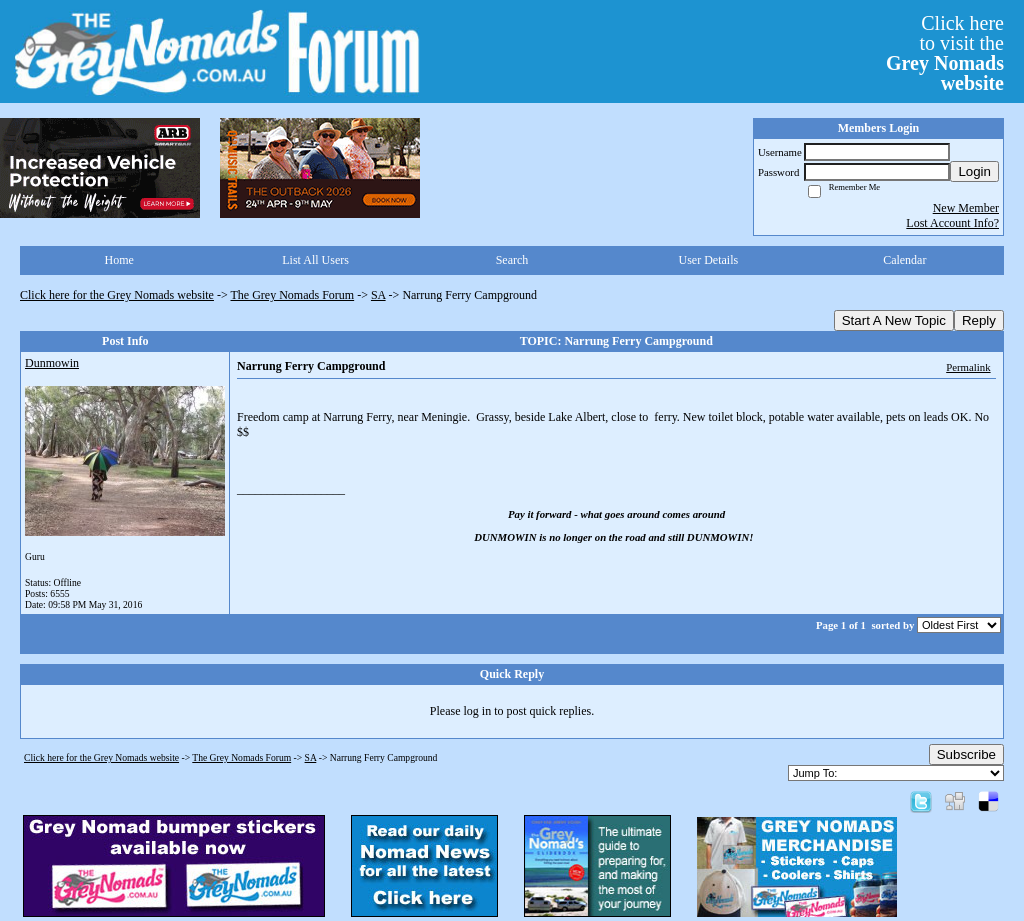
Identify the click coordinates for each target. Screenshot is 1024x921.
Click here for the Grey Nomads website (117, 295)
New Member (966, 208)
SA (378, 295)
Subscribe (966, 754)
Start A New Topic (894, 320)
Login (974, 171)
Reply (979, 320)
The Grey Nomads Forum (293, 295)
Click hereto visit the (945, 53)
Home (119, 260)
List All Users (315, 260)
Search (512, 260)
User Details (709, 260)
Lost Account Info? (952, 223)
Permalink (968, 367)
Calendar (904, 260)
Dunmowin (52, 363)
